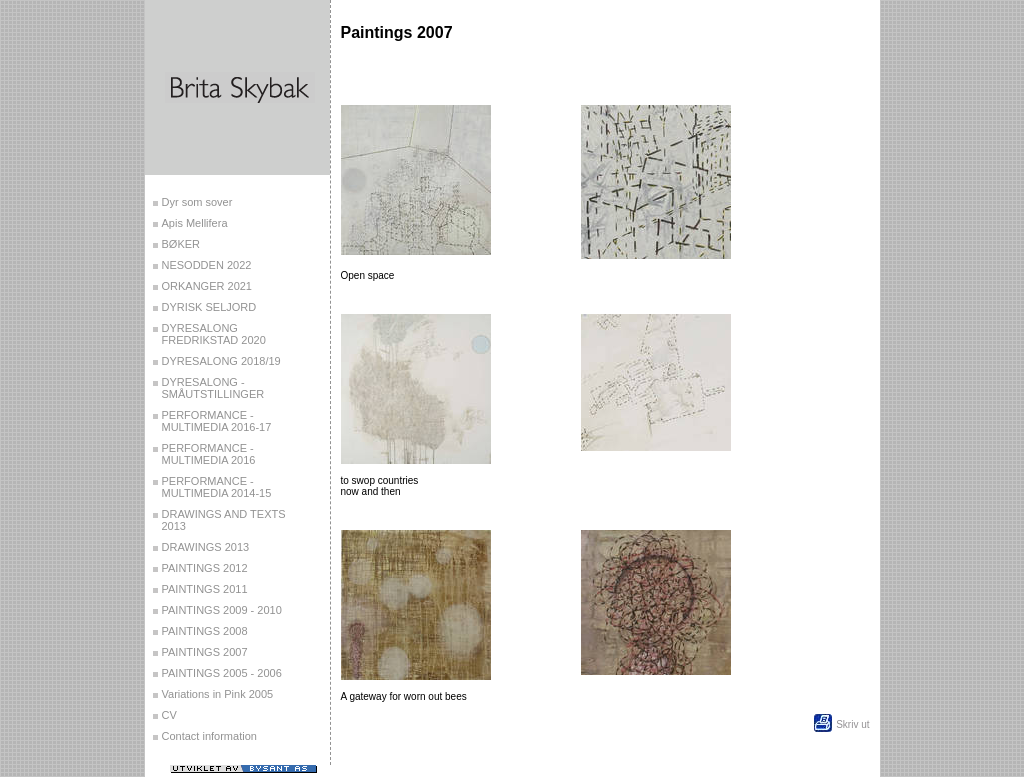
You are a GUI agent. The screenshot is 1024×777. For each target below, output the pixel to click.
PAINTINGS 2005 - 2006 (222, 673)
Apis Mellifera (195, 223)
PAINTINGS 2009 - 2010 (222, 610)
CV (169, 715)
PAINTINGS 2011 (205, 589)
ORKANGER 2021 (207, 286)
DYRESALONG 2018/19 (221, 361)
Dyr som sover (197, 202)
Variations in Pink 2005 (218, 694)
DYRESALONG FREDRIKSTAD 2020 (214, 334)
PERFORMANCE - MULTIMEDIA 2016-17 (217, 421)
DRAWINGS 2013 (206, 547)
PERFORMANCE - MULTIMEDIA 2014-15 (217, 487)
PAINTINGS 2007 (205, 652)
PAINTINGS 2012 (205, 568)
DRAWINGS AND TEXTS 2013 (224, 520)
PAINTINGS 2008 (205, 631)
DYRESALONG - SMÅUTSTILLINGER (213, 388)
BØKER (181, 244)
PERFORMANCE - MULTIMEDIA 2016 (209, 454)
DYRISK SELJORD (209, 307)
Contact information (209, 736)
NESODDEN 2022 (207, 265)
